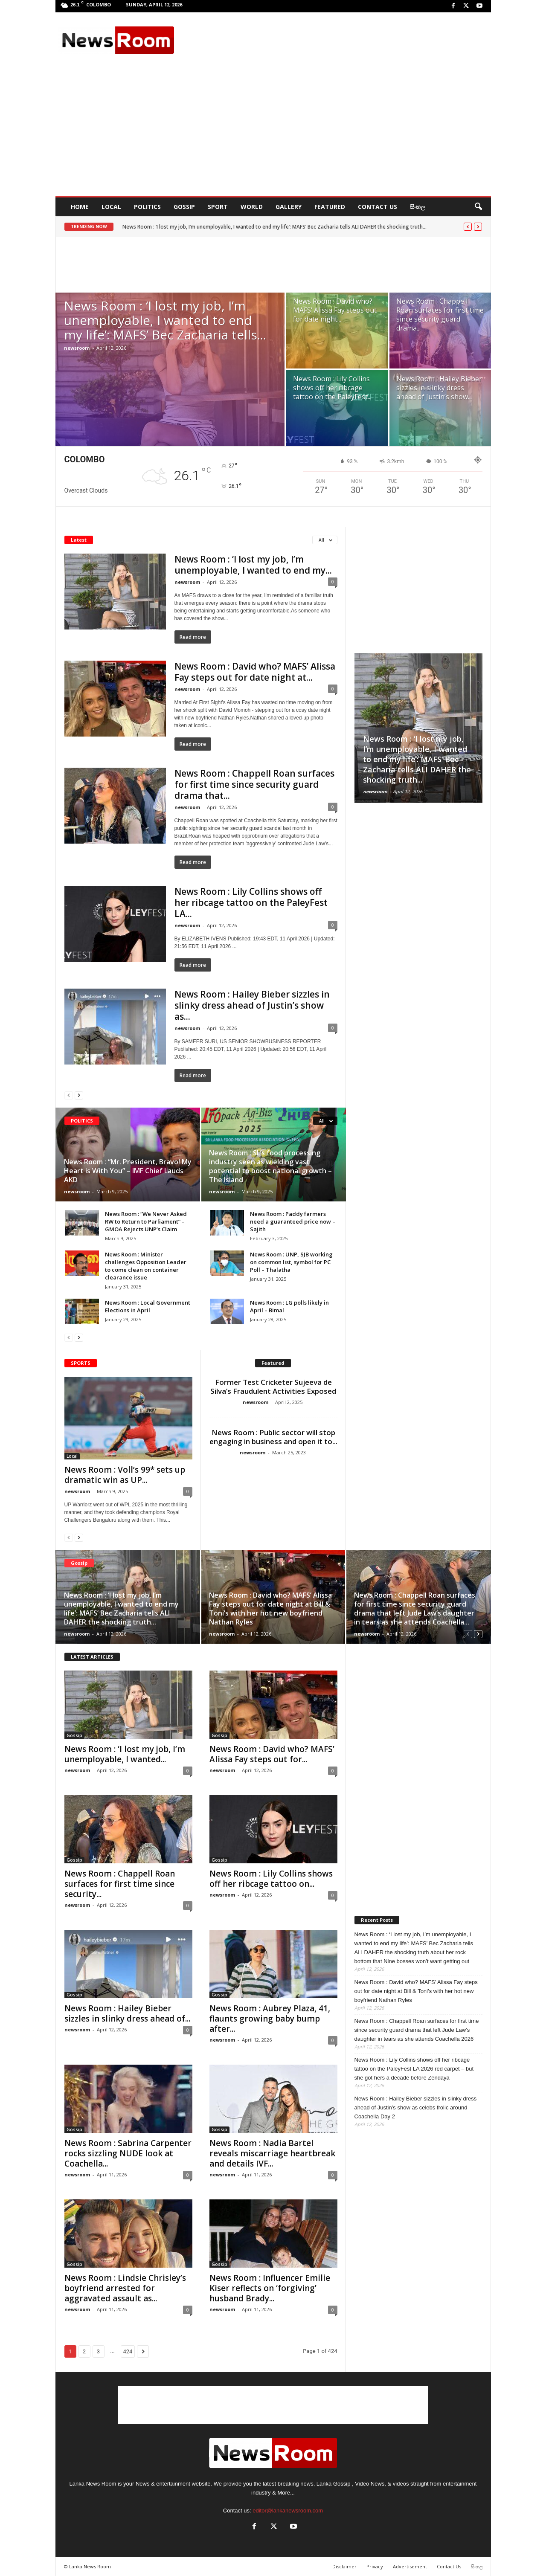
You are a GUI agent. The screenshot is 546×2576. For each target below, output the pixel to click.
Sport (218, 207)
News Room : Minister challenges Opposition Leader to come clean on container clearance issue (145, 1265)
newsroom (77, 348)
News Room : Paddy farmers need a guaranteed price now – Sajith (292, 1221)
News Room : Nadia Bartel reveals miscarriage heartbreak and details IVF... (272, 2153)
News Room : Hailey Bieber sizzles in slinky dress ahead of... (127, 2013)
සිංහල (417, 207)
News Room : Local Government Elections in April (147, 1306)
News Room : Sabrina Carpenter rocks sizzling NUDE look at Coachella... (128, 2153)
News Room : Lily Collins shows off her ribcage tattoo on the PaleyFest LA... (251, 902)
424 (128, 2351)
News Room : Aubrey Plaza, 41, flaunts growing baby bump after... (269, 2018)
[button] (478, 206)
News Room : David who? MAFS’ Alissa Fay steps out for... (271, 1754)
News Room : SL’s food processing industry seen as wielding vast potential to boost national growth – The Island (270, 1166)
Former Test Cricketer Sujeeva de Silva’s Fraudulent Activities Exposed (273, 1386)
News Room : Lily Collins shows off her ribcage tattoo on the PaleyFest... (332, 387)
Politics (147, 207)
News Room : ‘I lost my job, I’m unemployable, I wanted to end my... (253, 564)
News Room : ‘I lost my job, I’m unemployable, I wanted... (124, 1754)
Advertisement (410, 2566)
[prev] (468, 227)
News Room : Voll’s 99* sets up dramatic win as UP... (124, 1474)
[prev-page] (68, 1095)
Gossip (184, 207)
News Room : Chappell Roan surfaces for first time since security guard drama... (440, 314)
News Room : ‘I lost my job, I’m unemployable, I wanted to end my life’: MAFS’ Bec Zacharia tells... (165, 320)
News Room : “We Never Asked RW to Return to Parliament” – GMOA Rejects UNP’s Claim (146, 1221)
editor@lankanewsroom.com (288, 2510)
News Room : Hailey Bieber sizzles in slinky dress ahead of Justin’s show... (439, 387)
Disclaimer (344, 2566)
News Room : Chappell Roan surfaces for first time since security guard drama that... (254, 784)
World (252, 207)
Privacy (374, 2566)
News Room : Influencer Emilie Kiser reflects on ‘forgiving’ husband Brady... (269, 2288)
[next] (478, 227)
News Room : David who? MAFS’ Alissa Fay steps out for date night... (335, 310)
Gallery (289, 207)
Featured (329, 207)
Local (111, 207)
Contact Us (377, 207)
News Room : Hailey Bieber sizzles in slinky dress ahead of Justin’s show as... (252, 1005)
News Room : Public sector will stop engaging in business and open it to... (273, 1436)
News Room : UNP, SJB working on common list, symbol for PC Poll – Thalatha (291, 1261)
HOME (80, 207)
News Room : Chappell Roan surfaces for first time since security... (119, 1884)
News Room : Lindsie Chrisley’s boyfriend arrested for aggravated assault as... (125, 2288)
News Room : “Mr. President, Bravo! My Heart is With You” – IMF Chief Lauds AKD (128, 1170)
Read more (193, 637)
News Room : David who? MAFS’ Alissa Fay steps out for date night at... (254, 671)
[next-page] (79, 1095)
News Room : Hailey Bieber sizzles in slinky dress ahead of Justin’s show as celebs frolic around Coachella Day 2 (415, 2107)
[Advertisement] (333, 40)
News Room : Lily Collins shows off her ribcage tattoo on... (271, 1878)
